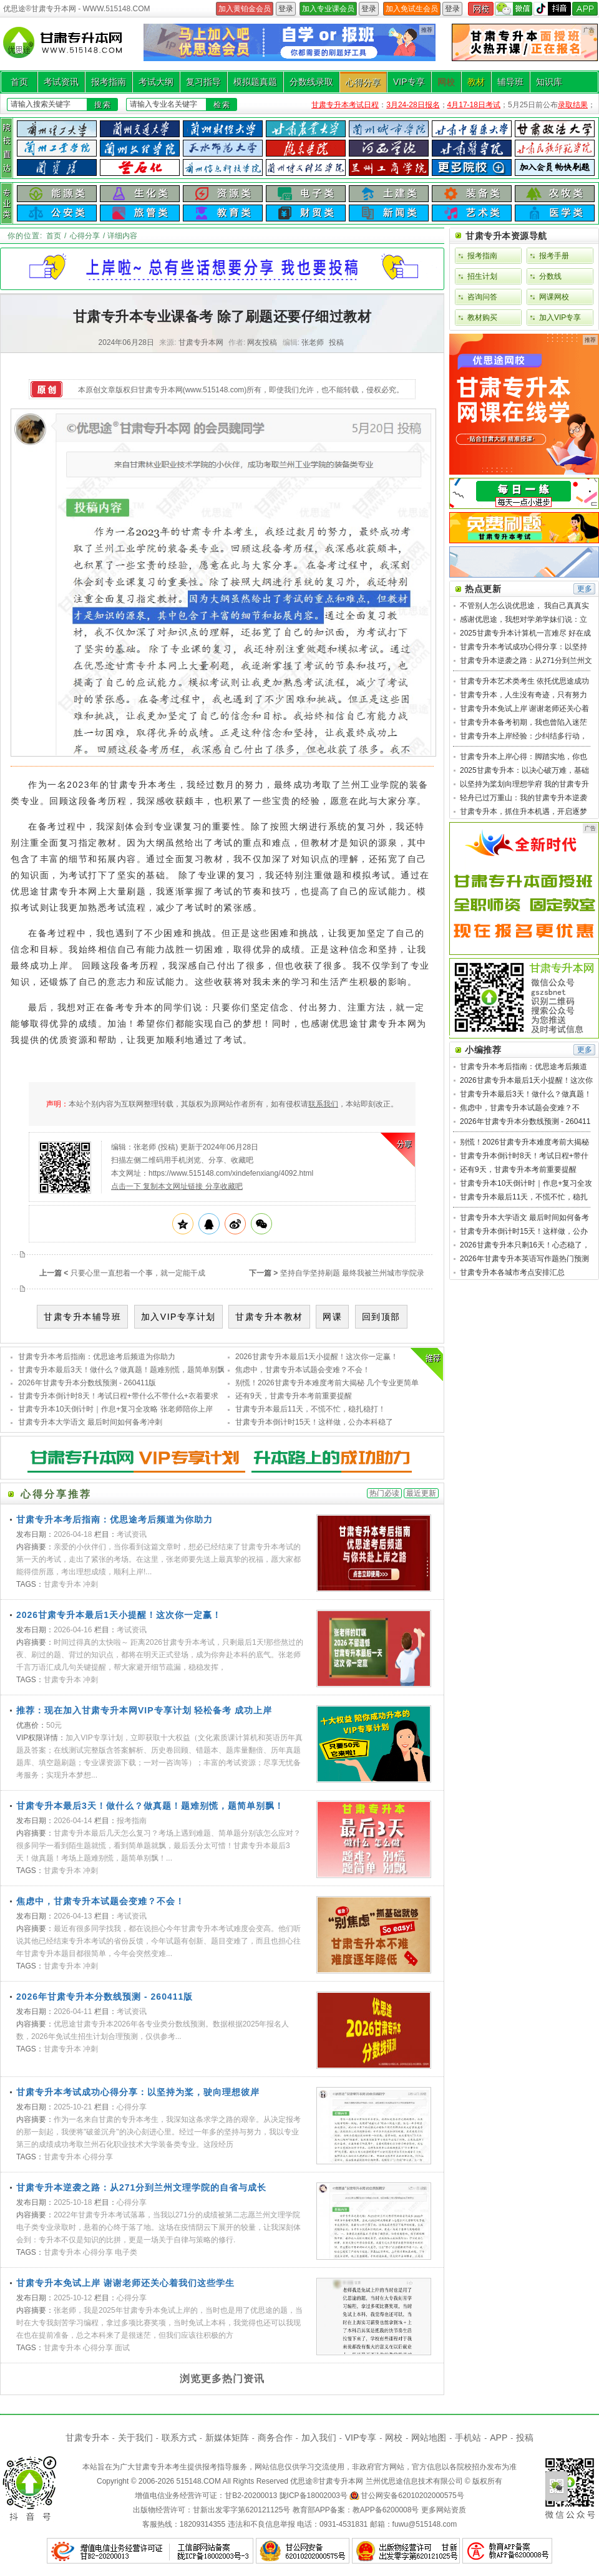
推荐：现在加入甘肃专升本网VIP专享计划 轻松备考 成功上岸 (144, 1710)
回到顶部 (381, 1317)
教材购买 (482, 317)
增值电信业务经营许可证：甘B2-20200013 (206, 2495)
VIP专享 (409, 82)
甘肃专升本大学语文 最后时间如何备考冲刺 (90, 1422)
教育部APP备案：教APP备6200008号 (356, 2510)
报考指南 (108, 82)
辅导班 (510, 82)
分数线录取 (311, 82)
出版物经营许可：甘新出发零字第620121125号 (211, 2510)
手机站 (468, 2438)
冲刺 (90, 1584)
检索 (222, 104)
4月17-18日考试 (473, 104)
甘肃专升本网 (340, 2481)
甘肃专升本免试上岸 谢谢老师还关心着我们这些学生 (125, 2283)
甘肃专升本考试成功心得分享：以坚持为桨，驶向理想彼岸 (138, 2092)
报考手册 (554, 255)
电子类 (126, 2252)
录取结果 (573, 104)
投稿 (336, 342)
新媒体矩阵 (227, 2438)
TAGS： (30, 1584)
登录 (285, 8)
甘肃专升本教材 (269, 1317)
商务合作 (275, 2438)
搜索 (103, 104)
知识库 (549, 82)
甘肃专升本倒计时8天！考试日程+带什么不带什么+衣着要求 (118, 1396)
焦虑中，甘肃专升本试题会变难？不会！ (302, 1369)
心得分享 (363, 82)
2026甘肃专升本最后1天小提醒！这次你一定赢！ (316, 1356)
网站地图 (428, 2438)
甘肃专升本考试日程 (345, 104)
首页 (19, 82)
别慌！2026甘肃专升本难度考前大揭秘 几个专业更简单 (327, 1382)
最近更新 (421, 1493)
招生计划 (482, 276)
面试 (122, 2347)
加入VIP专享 (560, 317)
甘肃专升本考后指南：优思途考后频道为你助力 (96, 1356)
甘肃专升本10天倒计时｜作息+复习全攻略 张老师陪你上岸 (115, 1409)
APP (498, 2438)
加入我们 (318, 2438)
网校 (446, 82)
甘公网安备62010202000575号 (412, 2495)
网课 (332, 1317)
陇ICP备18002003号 (314, 2495)
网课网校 (554, 297)
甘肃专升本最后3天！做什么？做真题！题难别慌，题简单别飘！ (125, 1369)
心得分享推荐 (56, 1494)
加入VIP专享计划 (178, 1317)
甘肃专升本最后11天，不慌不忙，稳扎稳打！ (310, 1409)
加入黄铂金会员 (244, 8)
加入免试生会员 (412, 8)
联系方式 (179, 2438)
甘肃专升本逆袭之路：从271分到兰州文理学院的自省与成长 (141, 2187)
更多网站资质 (443, 2510)
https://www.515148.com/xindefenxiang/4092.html (231, 1173)
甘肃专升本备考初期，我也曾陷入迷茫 (523, 722)
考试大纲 (156, 82)
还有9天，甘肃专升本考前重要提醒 (293, 1396)
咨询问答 (482, 297)
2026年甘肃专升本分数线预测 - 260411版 (87, 1382)
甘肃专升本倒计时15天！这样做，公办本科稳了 (314, 1422)
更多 (584, 588)
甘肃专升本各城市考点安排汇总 (512, 1272)
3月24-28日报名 (412, 104)
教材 (476, 82)
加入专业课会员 (328, 8)
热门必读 (384, 1493)
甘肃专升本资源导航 (506, 236)
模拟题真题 (255, 82)
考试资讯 (61, 82)
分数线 (550, 276)
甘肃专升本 (62, 1584)
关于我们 (135, 2438)
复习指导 (203, 82)
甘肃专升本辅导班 (82, 1317)
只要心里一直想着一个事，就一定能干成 (138, 1273)
